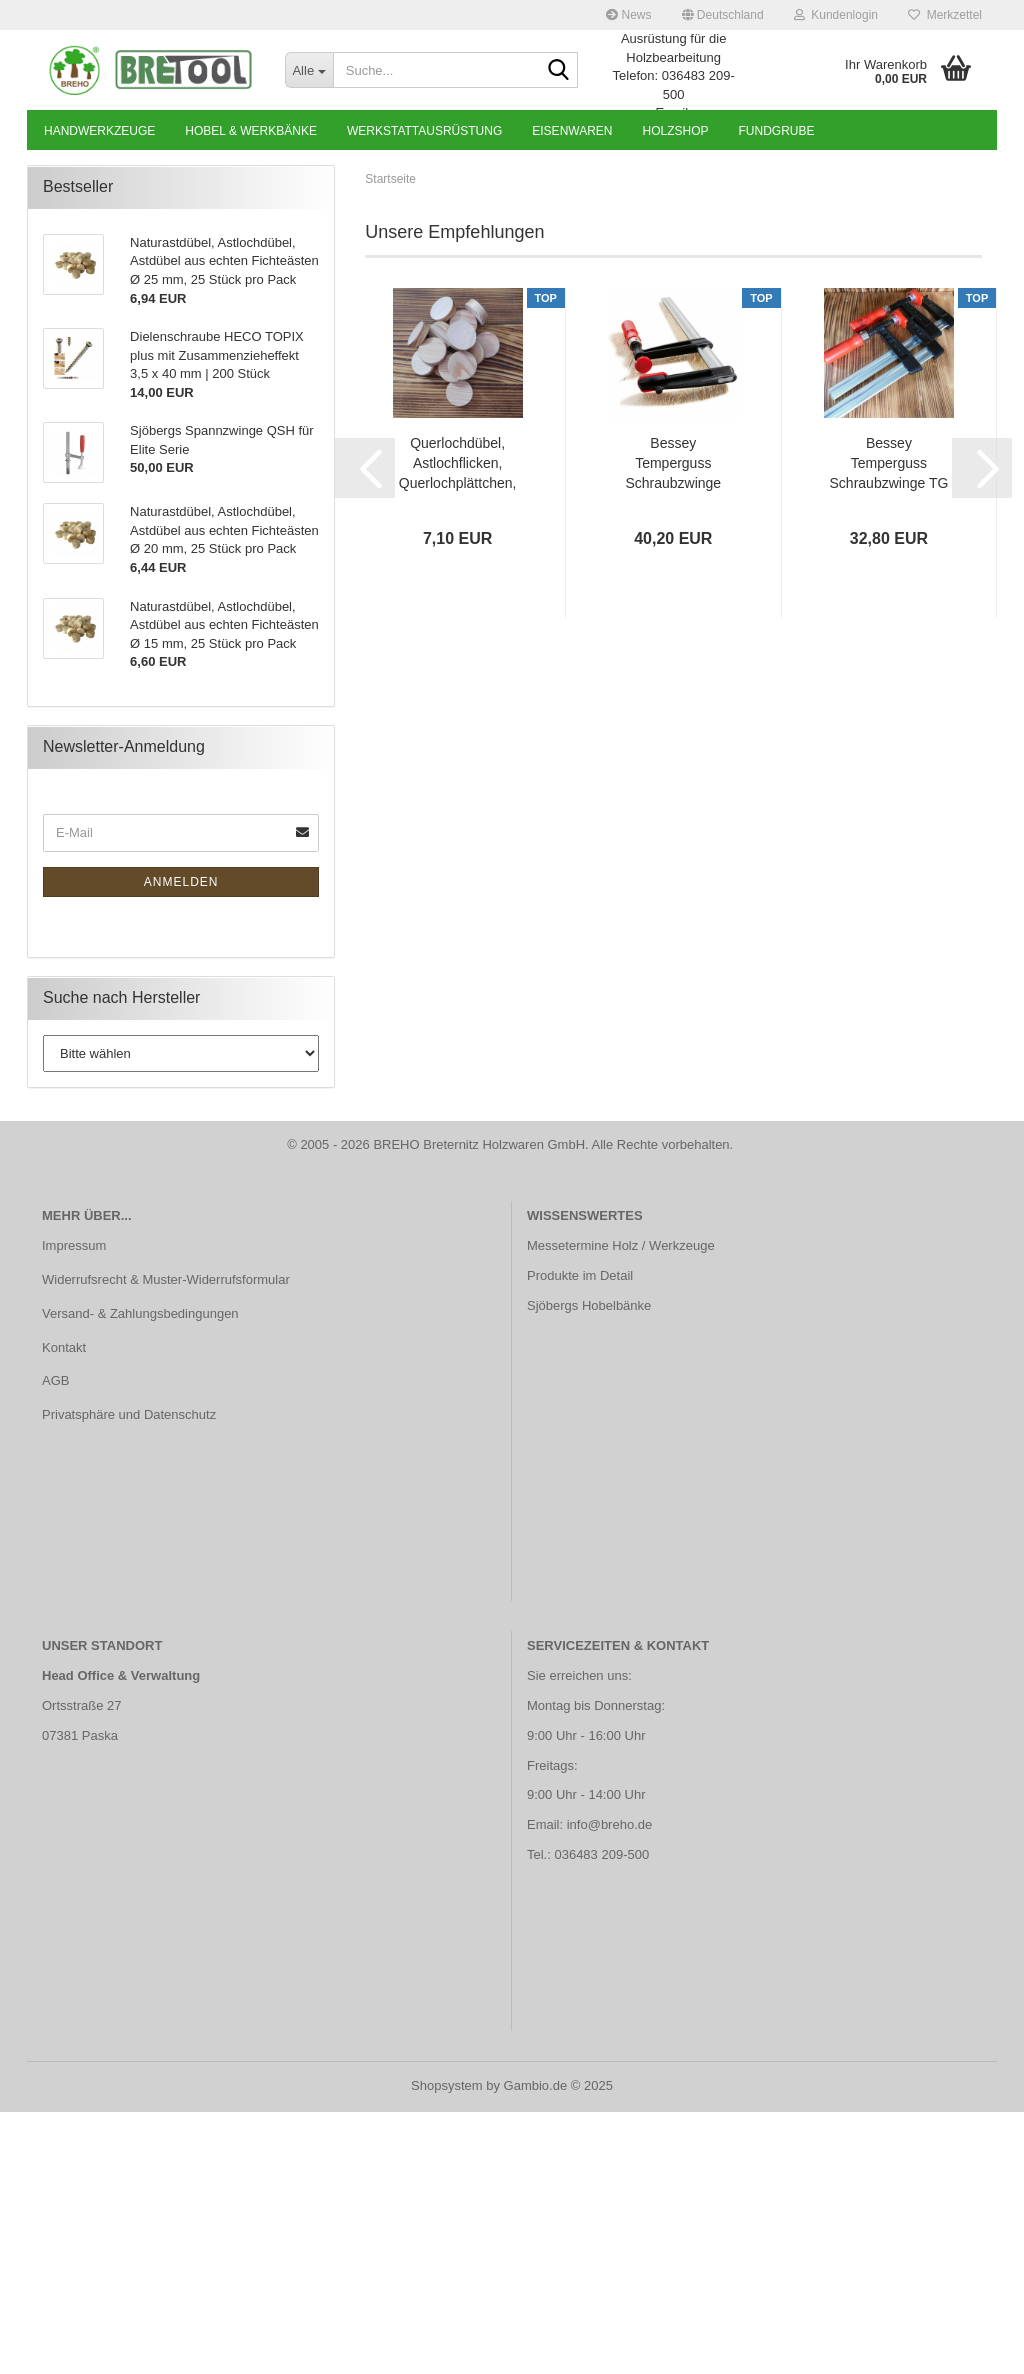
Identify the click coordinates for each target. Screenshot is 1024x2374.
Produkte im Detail (580, 1537)
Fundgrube (777, 131)
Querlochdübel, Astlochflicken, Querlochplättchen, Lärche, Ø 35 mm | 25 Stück (458, 727)
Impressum (74, 1507)
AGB (55, 1643)
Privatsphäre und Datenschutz (129, 1677)
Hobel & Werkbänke (251, 131)
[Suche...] (309, 70)
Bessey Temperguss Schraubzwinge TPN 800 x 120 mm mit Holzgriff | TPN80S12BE (673, 727)
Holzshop (676, 131)
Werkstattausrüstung (424, 131)
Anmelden (181, 1144)
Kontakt (64, 1609)
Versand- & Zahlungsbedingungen (140, 1575)
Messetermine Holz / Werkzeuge (621, 1507)
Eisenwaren (572, 131)
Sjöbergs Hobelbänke (589, 1567)
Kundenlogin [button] (836, 15)
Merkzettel (945, 15)
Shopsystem (447, 2347)
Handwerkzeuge (99, 131)
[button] (723, 15)
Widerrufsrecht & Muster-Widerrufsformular (166, 1541)
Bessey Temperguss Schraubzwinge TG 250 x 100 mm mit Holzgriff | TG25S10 (889, 727)
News (628, 15)
